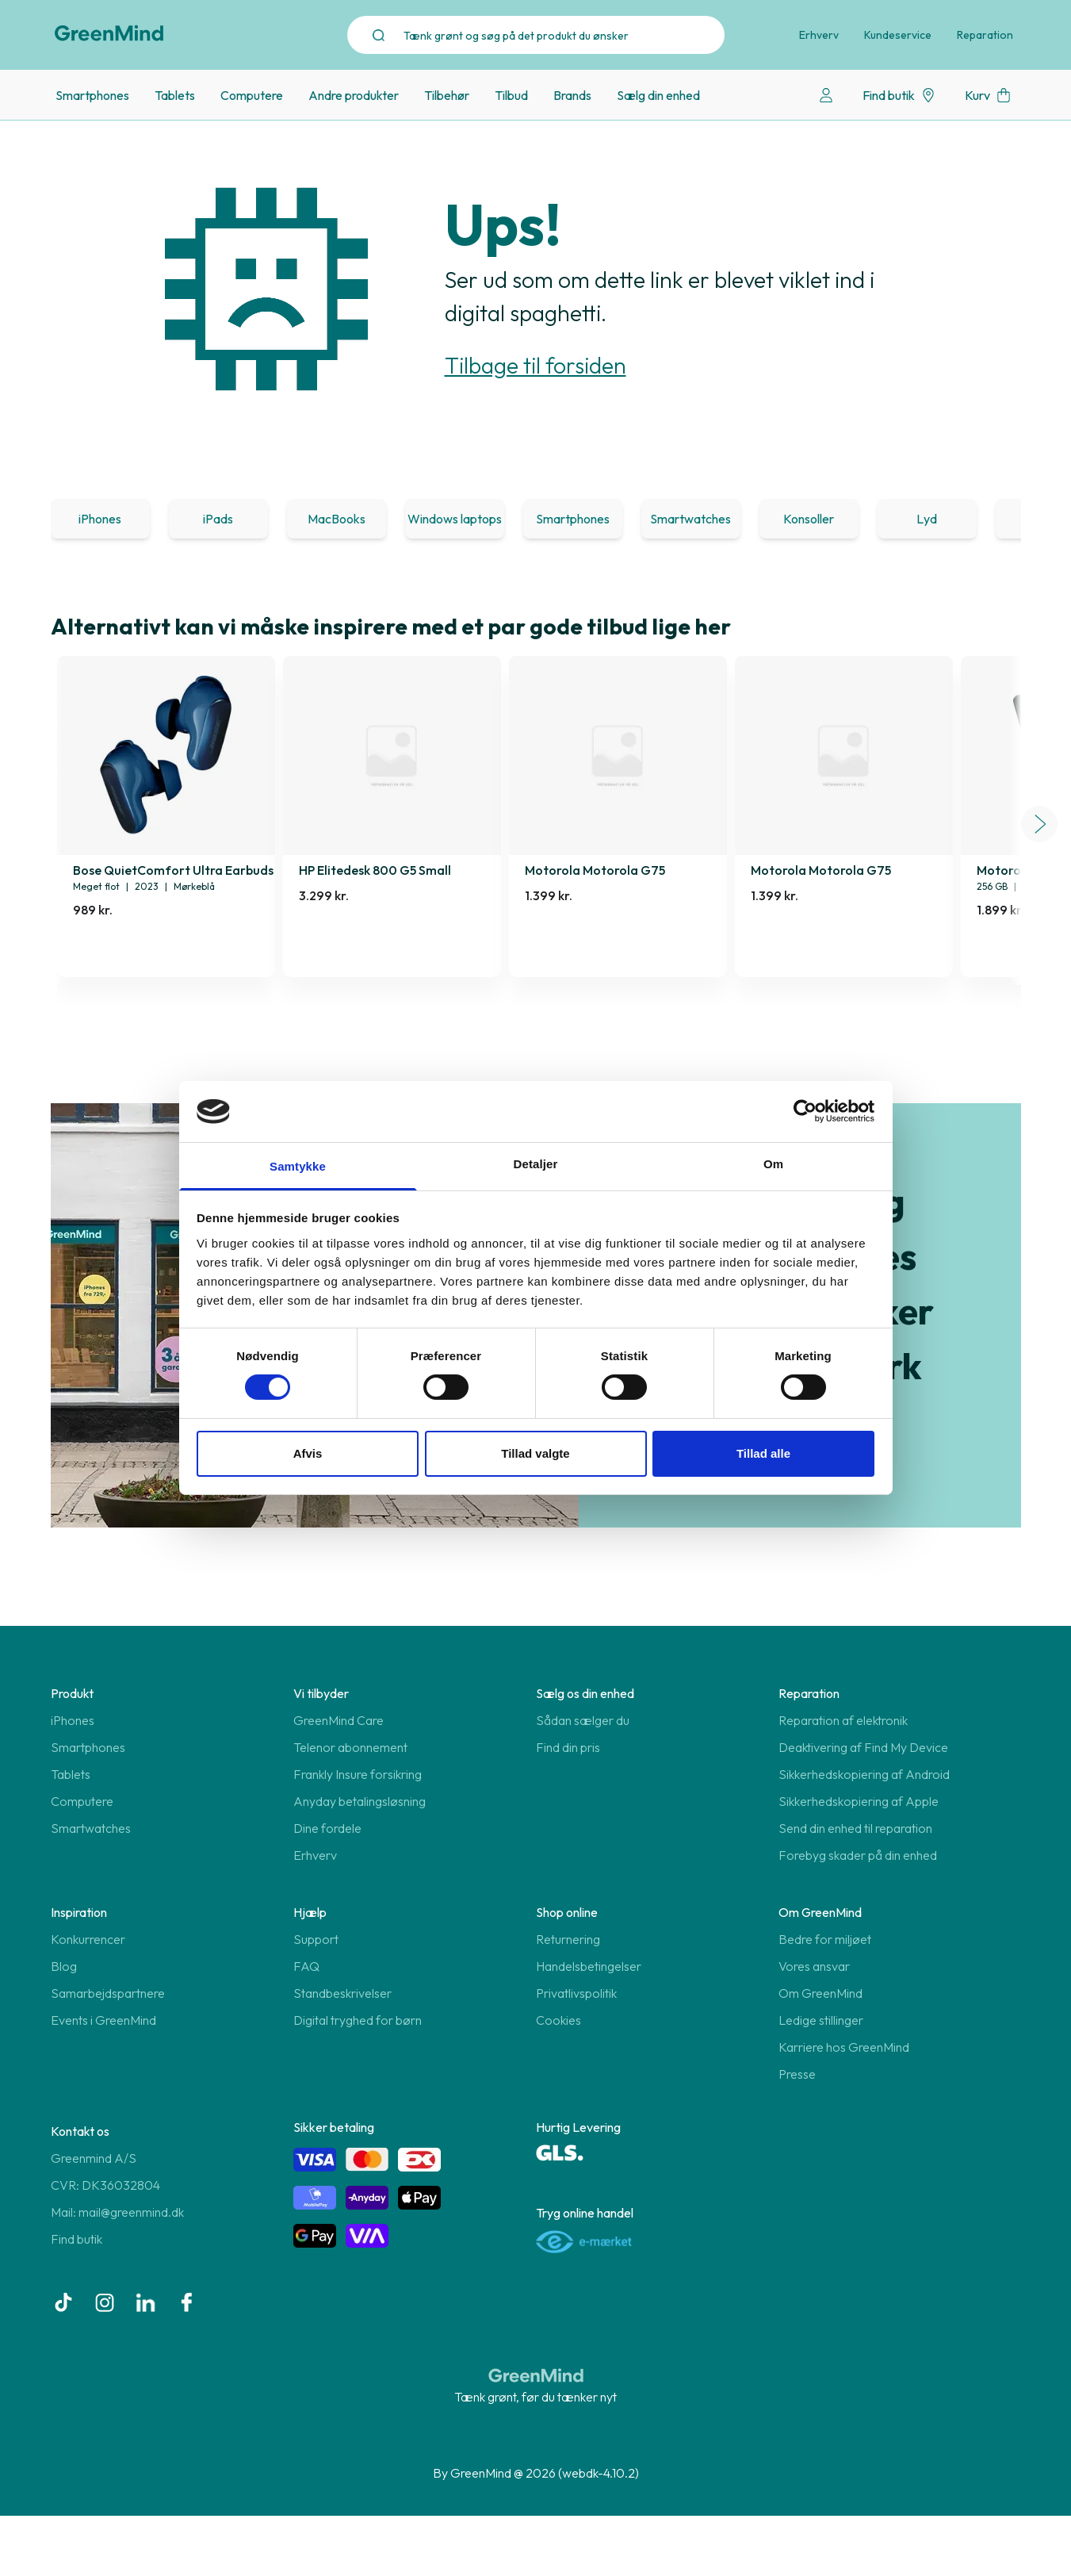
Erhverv (819, 35)
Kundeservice (897, 35)
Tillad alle (763, 1453)
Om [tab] (773, 1164)
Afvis (308, 1453)
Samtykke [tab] (298, 1166)
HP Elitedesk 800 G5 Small (375, 870)
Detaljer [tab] (536, 1164)
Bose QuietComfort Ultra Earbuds (173, 870)
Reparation (985, 35)
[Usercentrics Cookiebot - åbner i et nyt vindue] (805, 1111)
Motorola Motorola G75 (595, 870)
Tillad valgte (535, 1453)
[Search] (564, 34)
